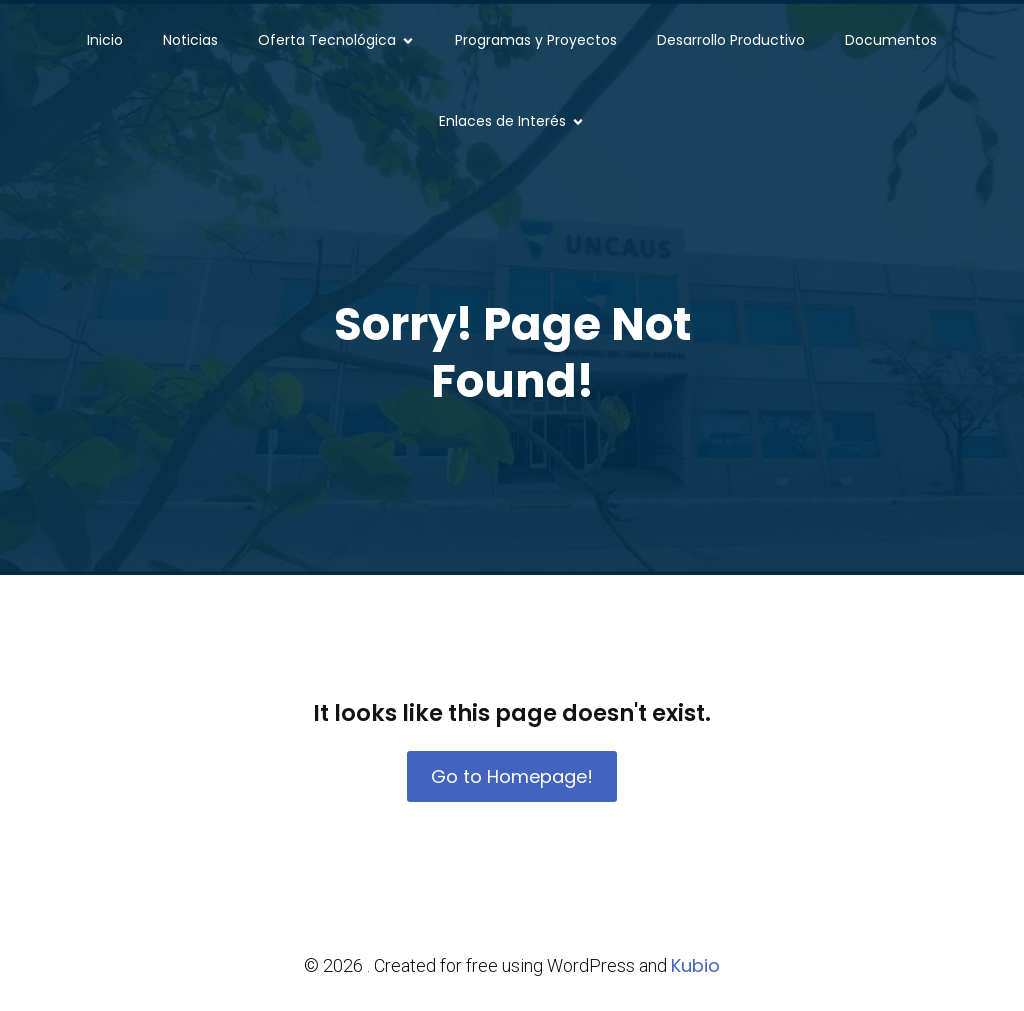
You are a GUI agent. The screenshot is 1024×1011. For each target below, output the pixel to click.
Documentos (891, 40)
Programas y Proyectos (536, 40)
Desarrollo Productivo (731, 40)
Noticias (190, 40)
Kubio (695, 965)
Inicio (105, 40)
